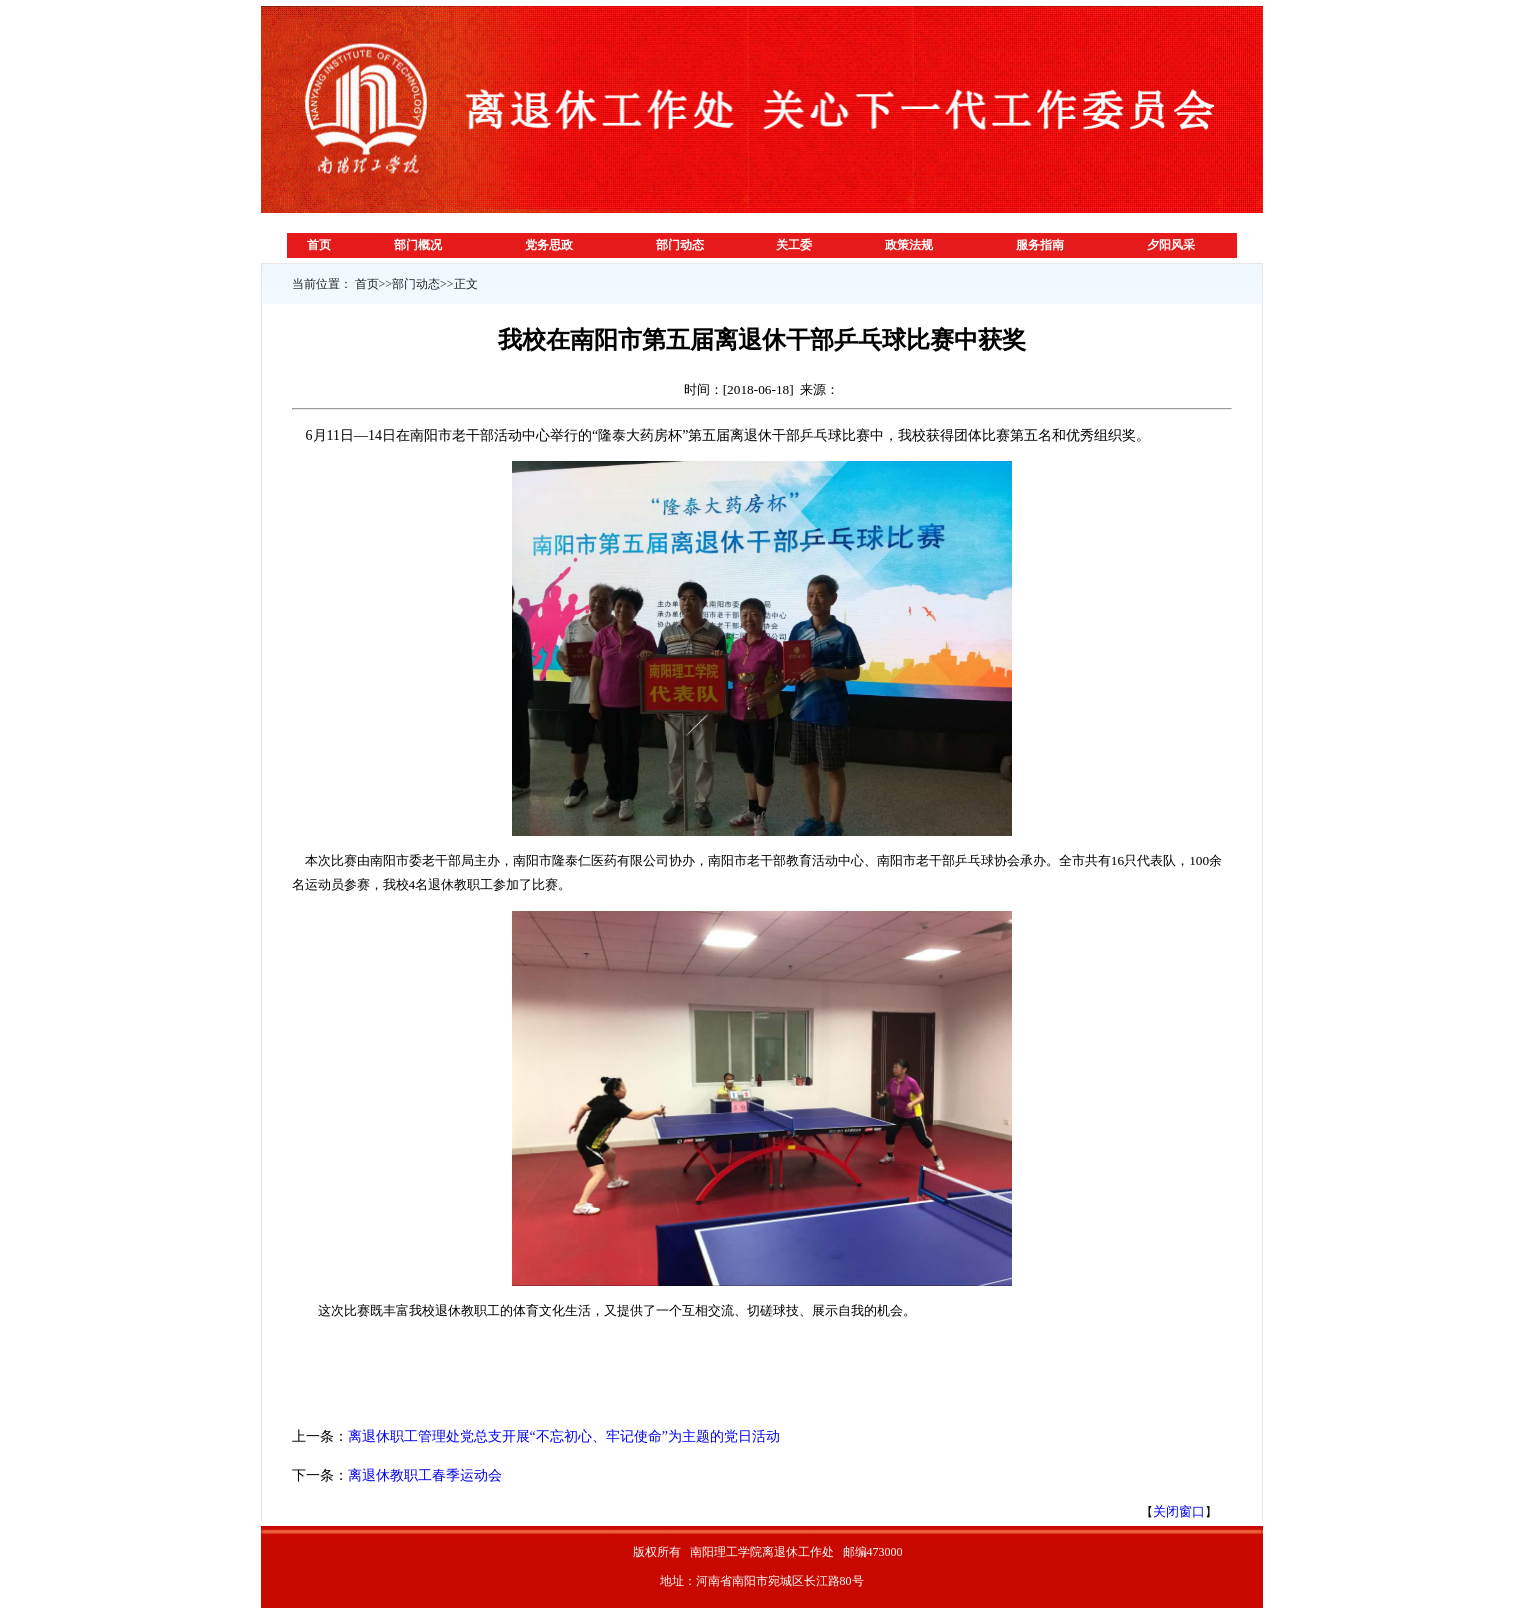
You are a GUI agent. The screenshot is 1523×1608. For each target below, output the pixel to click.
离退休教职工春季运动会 (425, 1475)
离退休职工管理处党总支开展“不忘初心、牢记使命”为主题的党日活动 (564, 1436)
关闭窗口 (1179, 1511)
